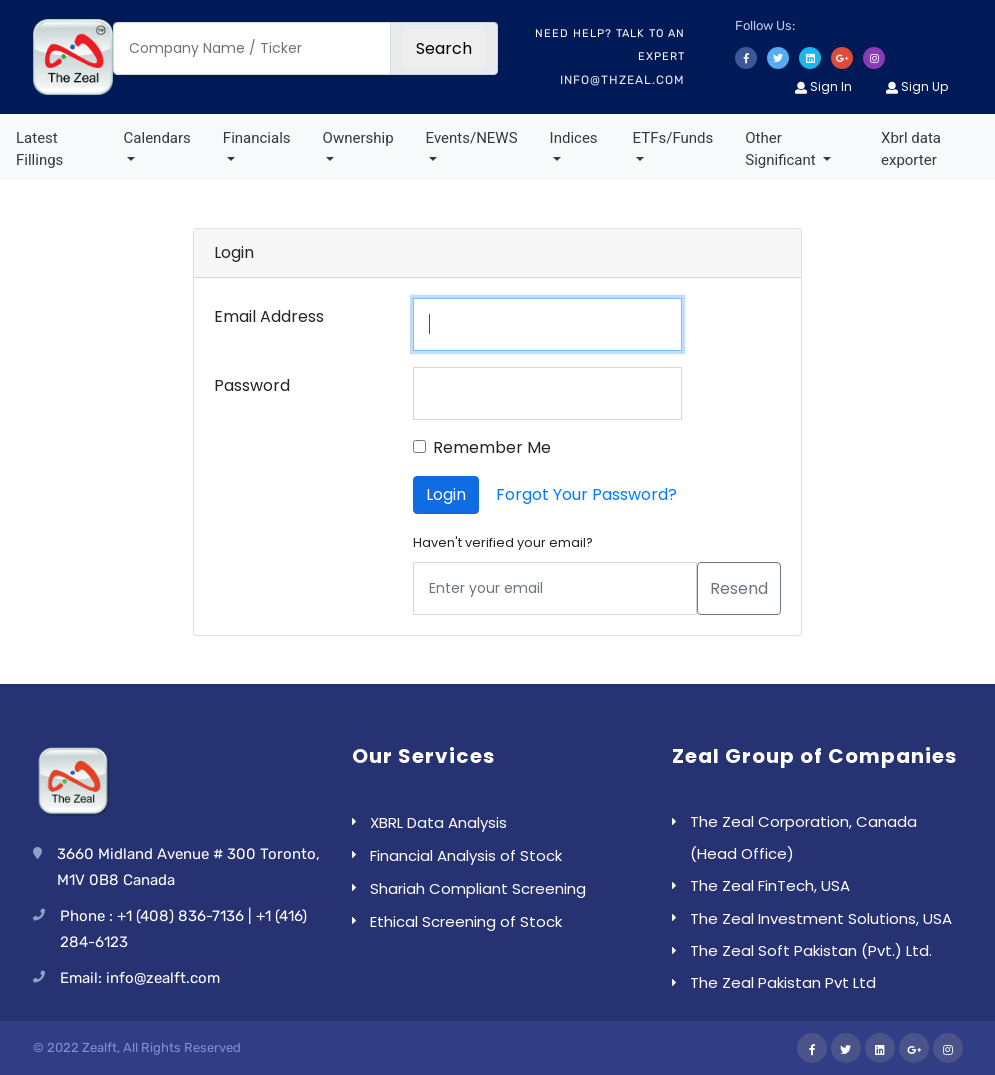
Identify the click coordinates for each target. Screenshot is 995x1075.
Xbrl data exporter (911, 149)
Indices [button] (574, 138)
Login (446, 494)
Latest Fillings (39, 149)
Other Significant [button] (782, 149)
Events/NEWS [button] (472, 138)
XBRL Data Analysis (438, 822)
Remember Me (492, 447)
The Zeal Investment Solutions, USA (821, 918)
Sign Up (917, 86)
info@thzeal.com (622, 80)
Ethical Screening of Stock (466, 921)
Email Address (269, 316)
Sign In (823, 86)
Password (252, 385)
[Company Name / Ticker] (252, 48)
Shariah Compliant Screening (478, 888)
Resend (739, 588)
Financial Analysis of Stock (466, 855)
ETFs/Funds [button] (673, 138)
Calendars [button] (157, 138)
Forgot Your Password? (586, 494)
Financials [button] (257, 138)
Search (444, 48)
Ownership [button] (358, 138)
